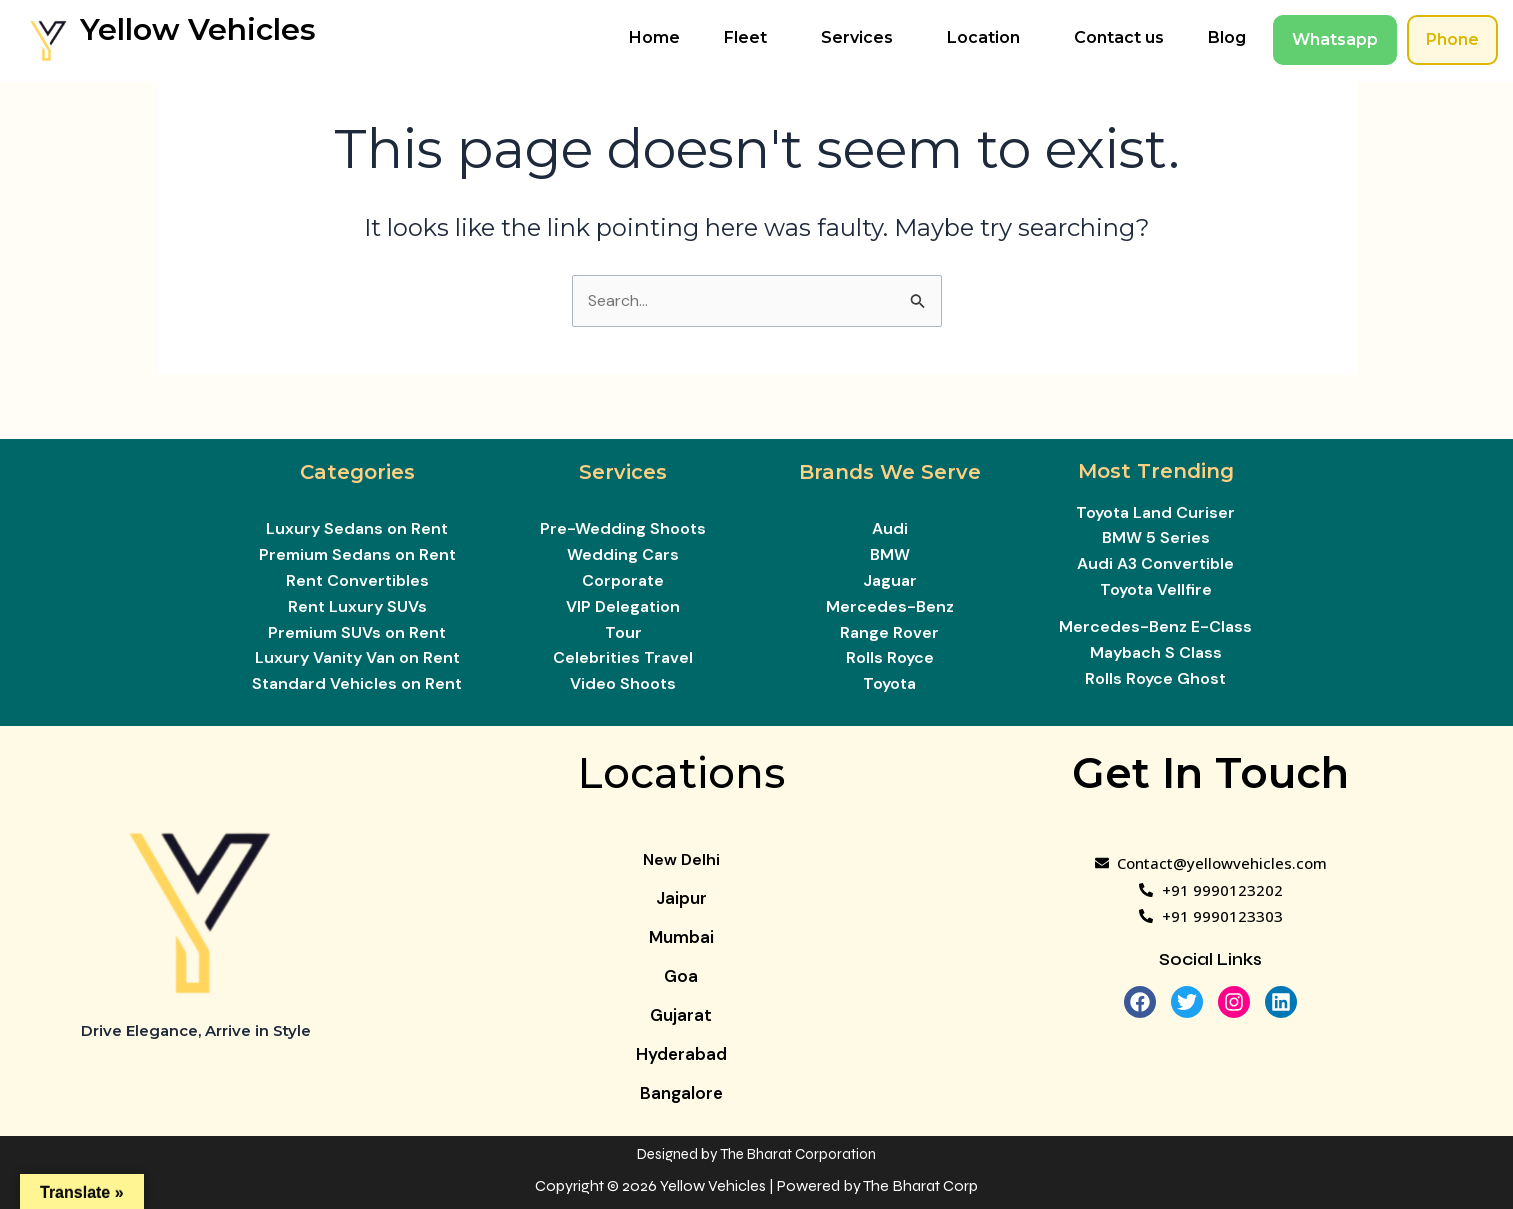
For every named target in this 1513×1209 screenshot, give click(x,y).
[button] (750, 38)
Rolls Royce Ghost (1155, 678)
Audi (890, 528)
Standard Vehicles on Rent (357, 683)
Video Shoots (623, 683)
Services (857, 37)
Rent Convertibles (357, 580)
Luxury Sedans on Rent (357, 528)
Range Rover (889, 632)
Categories (357, 472)
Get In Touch (1210, 773)
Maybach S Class (1156, 652)
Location (983, 37)
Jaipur (681, 898)
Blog (1227, 37)
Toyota (889, 683)
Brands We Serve (890, 472)
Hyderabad (681, 1054)
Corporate (623, 580)
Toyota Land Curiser (1155, 512)
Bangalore (681, 1093)
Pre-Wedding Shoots (623, 528)
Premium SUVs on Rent (357, 632)
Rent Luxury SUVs (357, 606)
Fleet (745, 37)
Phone (1452, 39)
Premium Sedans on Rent (357, 554)
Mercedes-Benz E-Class (1155, 626)
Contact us (1119, 37)
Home (654, 37)
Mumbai (681, 937)
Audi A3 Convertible (1155, 563)
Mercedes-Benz (890, 606)
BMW (890, 554)
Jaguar (890, 580)
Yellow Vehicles (198, 29)
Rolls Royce (890, 657)
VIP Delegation (623, 606)
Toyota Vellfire (1156, 589)
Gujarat (681, 1015)
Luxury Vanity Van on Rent (357, 657)
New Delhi (681, 859)
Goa (681, 976)
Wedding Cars (623, 554)
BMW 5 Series (1156, 537)
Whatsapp (1335, 39)
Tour (623, 632)
